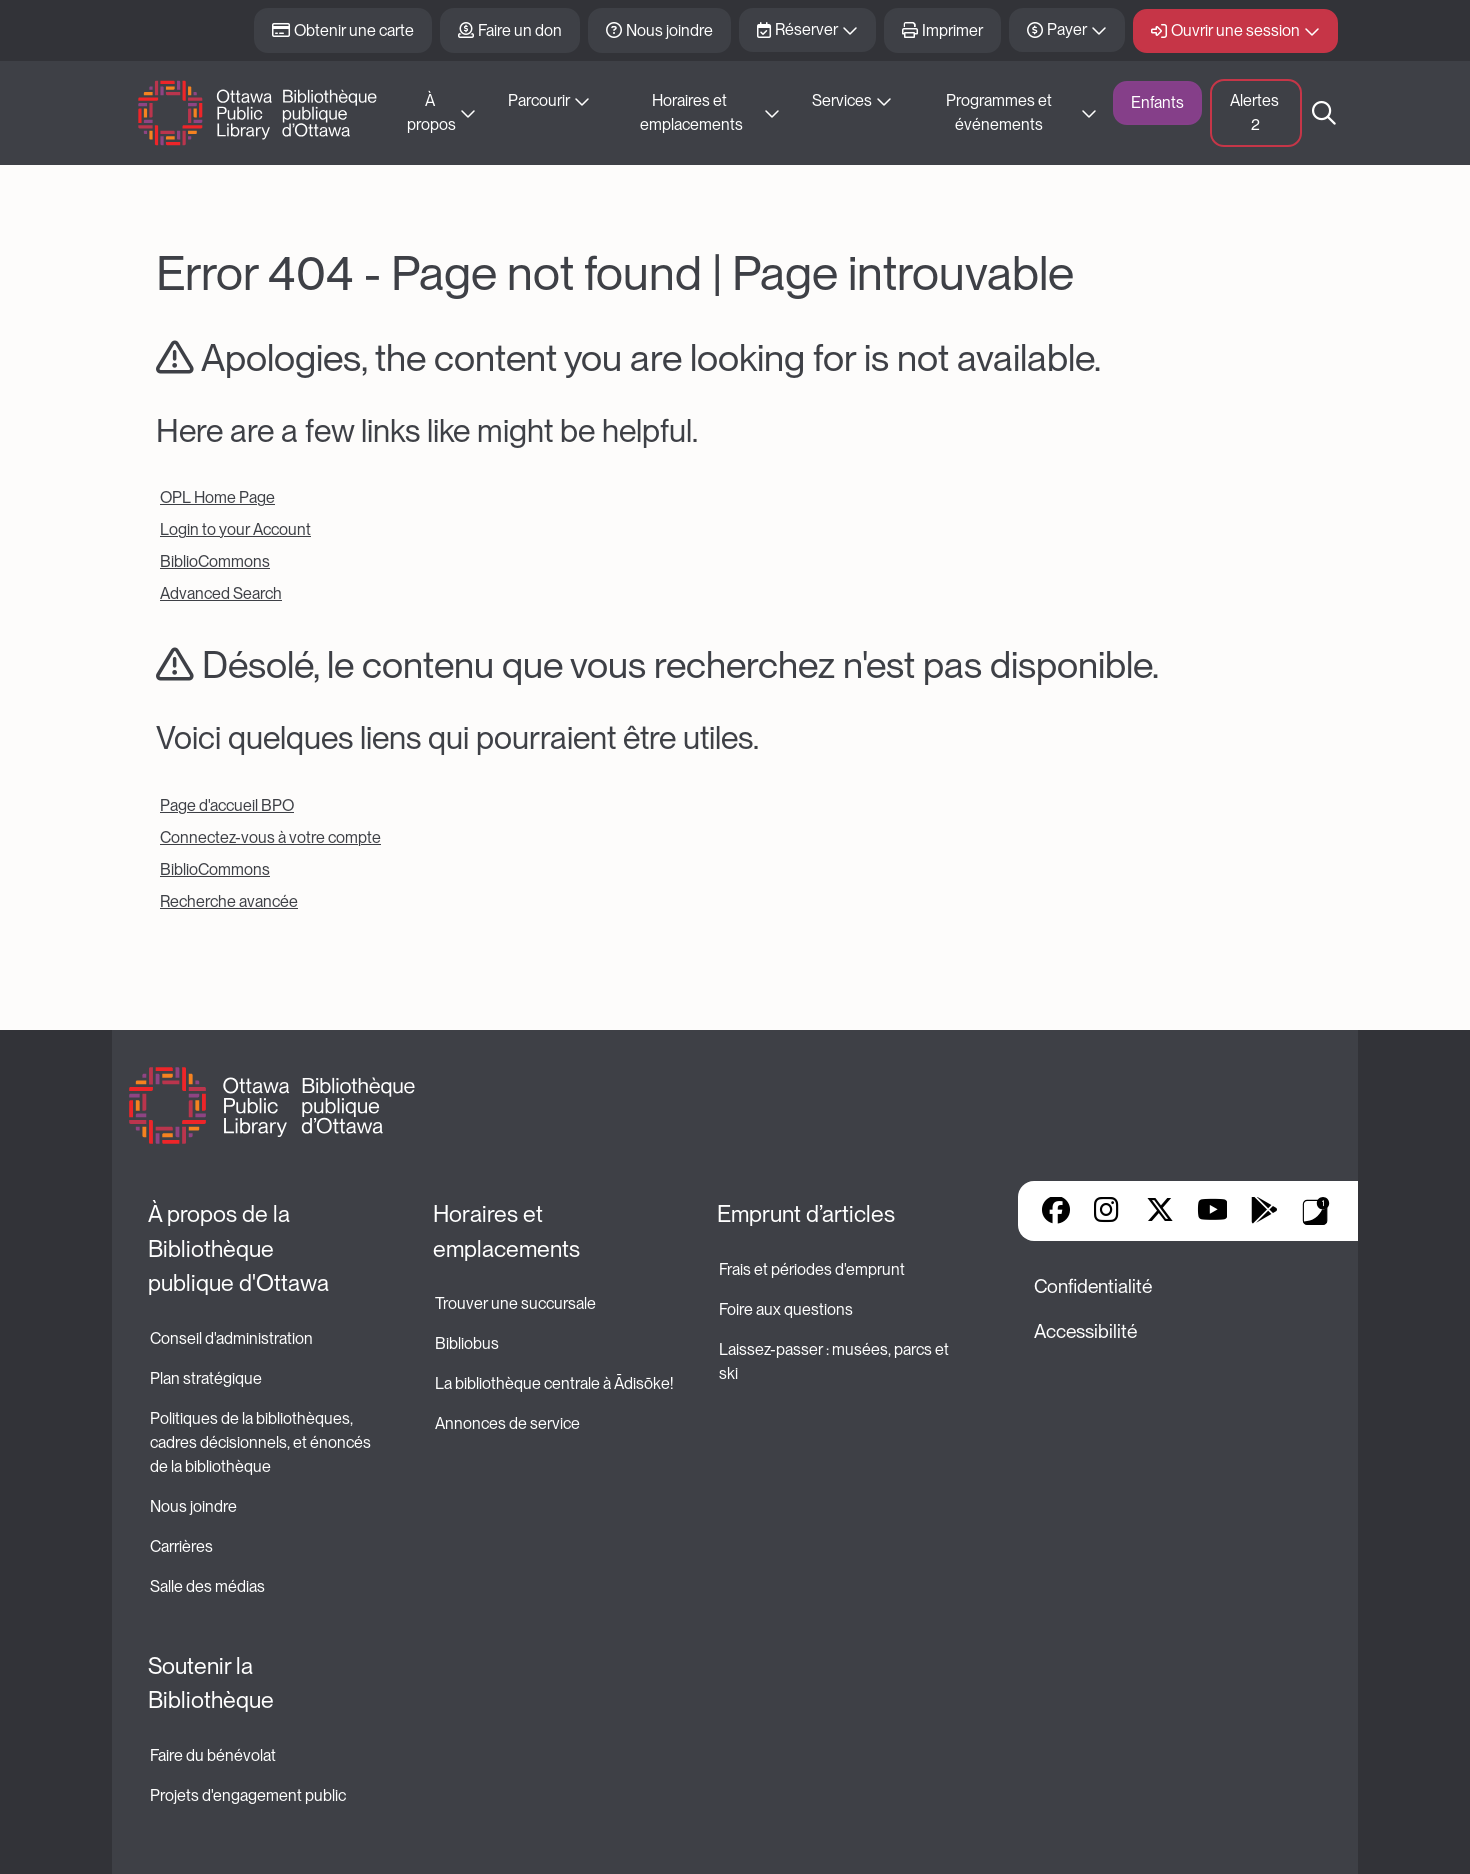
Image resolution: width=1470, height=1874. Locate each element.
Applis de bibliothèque (1316, 1211)
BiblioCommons (215, 561)
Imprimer (952, 30)
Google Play (1264, 1212)
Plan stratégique (206, 1378)
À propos (431, 112)
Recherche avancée (229, 901)
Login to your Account (235, 529)
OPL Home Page (217, 497)
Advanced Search (221, 593)
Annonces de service (507, 1423)
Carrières (181, 1546)
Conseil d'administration (231, 1338)
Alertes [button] (1256, 112)
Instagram (1108, 1212)
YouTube (1212, 1212)
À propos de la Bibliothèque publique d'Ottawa (238, 1248)
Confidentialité (1093, 1286)
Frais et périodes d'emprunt (812, 1269)
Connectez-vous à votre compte (270, 837)
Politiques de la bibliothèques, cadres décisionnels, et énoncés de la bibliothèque (262, 1442)
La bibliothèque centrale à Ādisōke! (554, 1383)
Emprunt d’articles (806, 1214)
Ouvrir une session (1235, 30)
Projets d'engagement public (248, 1795)
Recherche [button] (1324, 113)
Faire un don (520, 30)
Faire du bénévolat (213, 1755)
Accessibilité (1085, 1331)
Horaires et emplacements (691, 112)
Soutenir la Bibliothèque (211, 1683)
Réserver (806, 29)
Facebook (1056, 1212)
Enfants (1157, 102)
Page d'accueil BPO (227, 805)
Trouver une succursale (515, 1303)
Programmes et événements (1000, 112)
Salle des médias (207, 1586)
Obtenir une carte (354, 30)
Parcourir (539, 100)
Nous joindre (669, 30)
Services (842, 100)
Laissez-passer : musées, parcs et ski (835, 1361)
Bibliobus (467, 1343)
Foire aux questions (786, 1309)
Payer (1067, 29)
